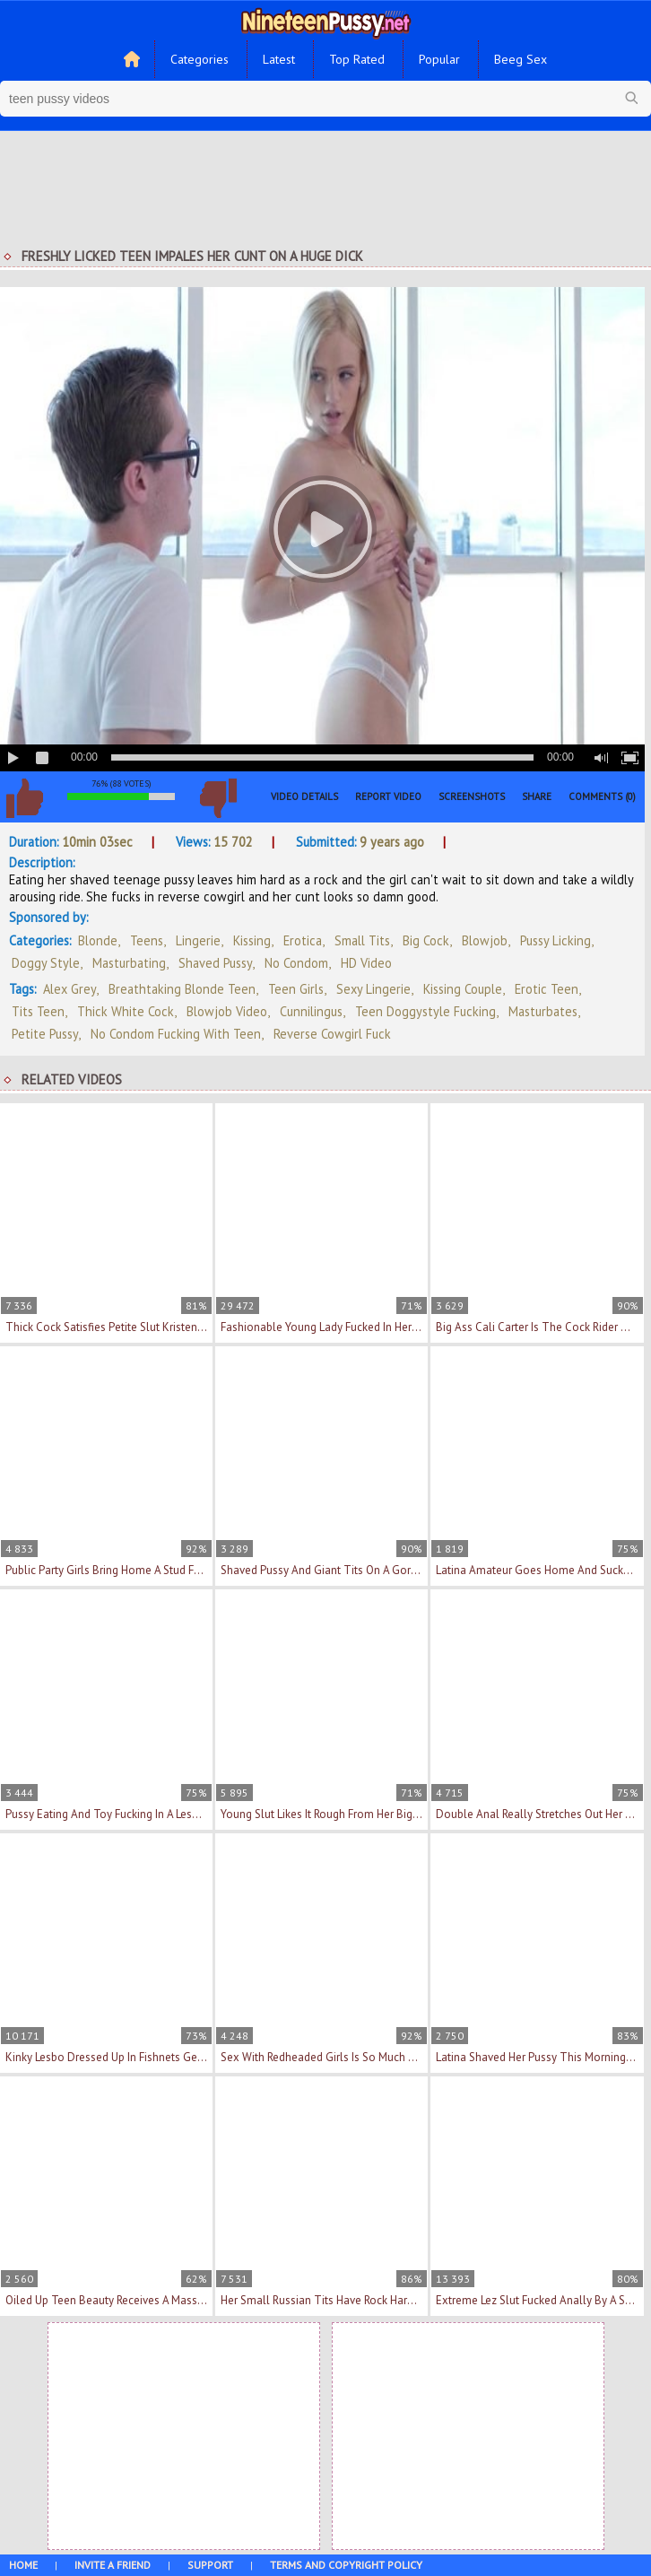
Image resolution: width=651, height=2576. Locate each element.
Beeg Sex (520, 59)
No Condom (296, 962)
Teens (146, 940)
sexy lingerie (373, 988)
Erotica (302, 940)
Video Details (304, 796)
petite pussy (45, 1033)
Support (210, 2565)
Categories (199, 59)
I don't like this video (218, 798)
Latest (279, 59)
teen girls (296, 988)
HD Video (366, 962)
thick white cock (125, 1011)
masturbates (542, 1011)
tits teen (38, 1011)
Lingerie (198, 940)
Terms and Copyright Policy (346, 2565)
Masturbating (129, 962)
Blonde (97, 940)
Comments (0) (602, 796)
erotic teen (546, 988)
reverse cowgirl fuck (332, 1033)
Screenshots (471, 796)
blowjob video (227, 1011)
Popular (439, 59)
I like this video (24, 798)
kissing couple (462, 988)
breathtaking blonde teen (182, 988)
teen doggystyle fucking (425, 1011)
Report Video (388, 796)
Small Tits (362, 940)
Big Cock (426, 940)
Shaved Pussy (215, 962)
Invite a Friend (112, 2565)
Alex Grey (69, 988)
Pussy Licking (555, 940)
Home (23, 2565)
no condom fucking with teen (176, 1033)
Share (536, 796)
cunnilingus (311, 1011)
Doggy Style (46, 962)
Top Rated (357, 59)
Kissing (252, 940)
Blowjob (485, 940)
